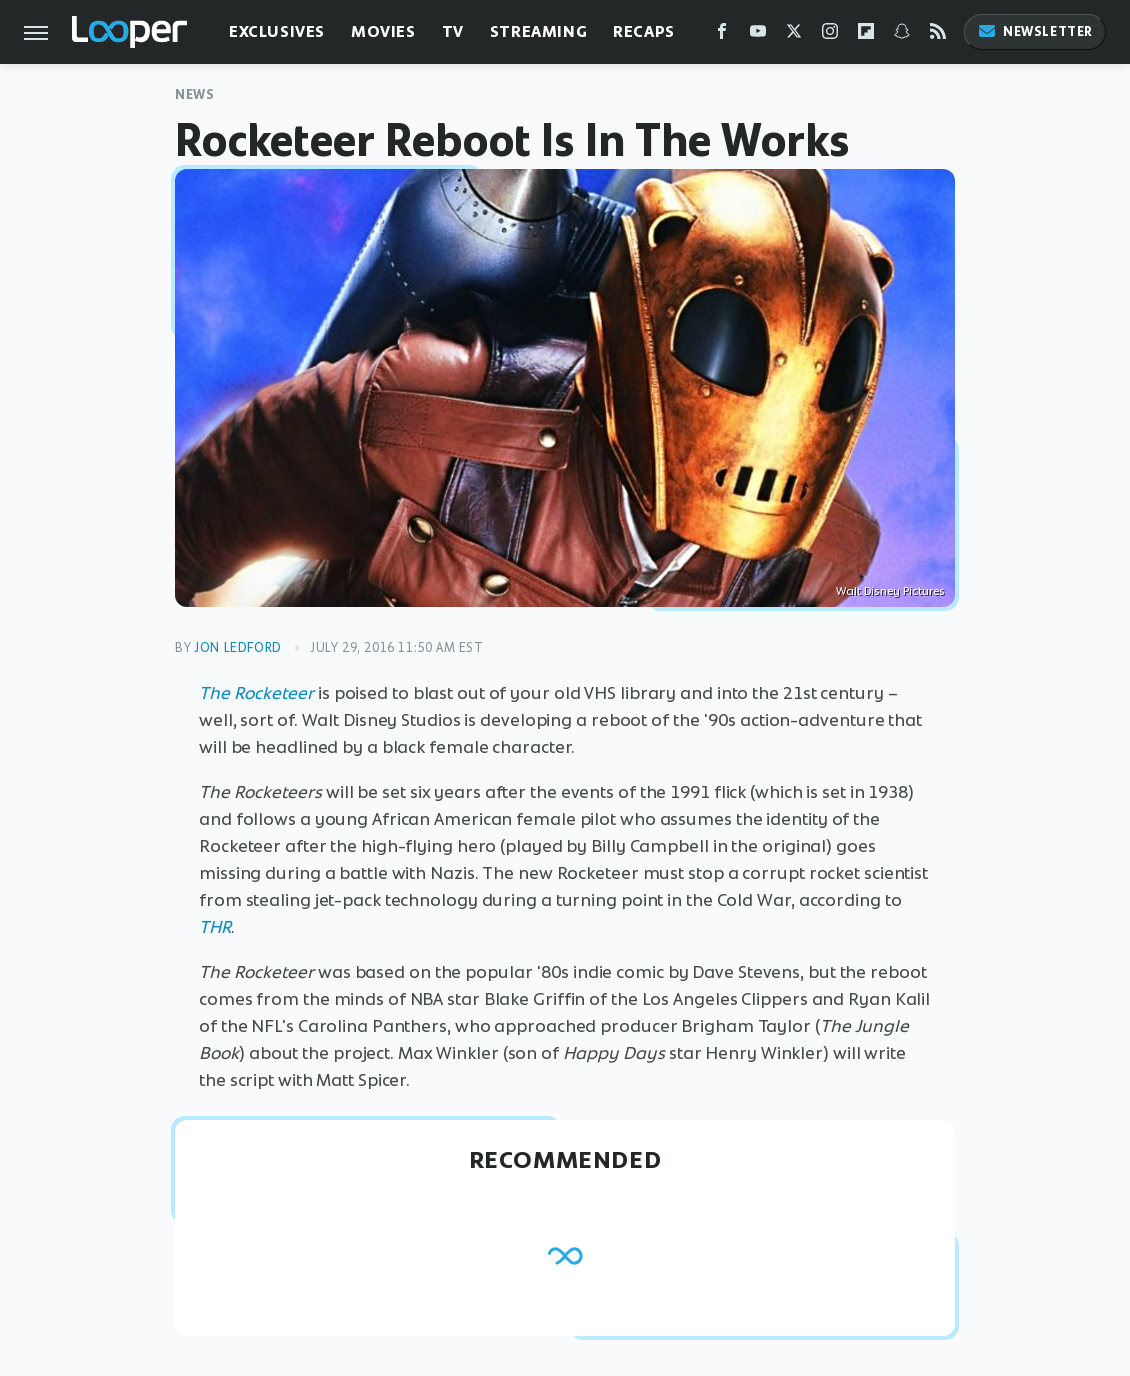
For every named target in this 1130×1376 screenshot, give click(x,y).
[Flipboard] (866, 35)
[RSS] (938, 35)
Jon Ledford (238, 647)
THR (215, 927)
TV (453, 31)
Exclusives (277, 31)
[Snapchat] (902, 35)
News (194, 94)
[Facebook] (722, 35)
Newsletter (1035, 31)
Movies (383, 31)
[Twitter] (794, 35)
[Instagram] (830, 35)
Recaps (644, 31)
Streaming (538, 31)
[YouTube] (758, 35)
